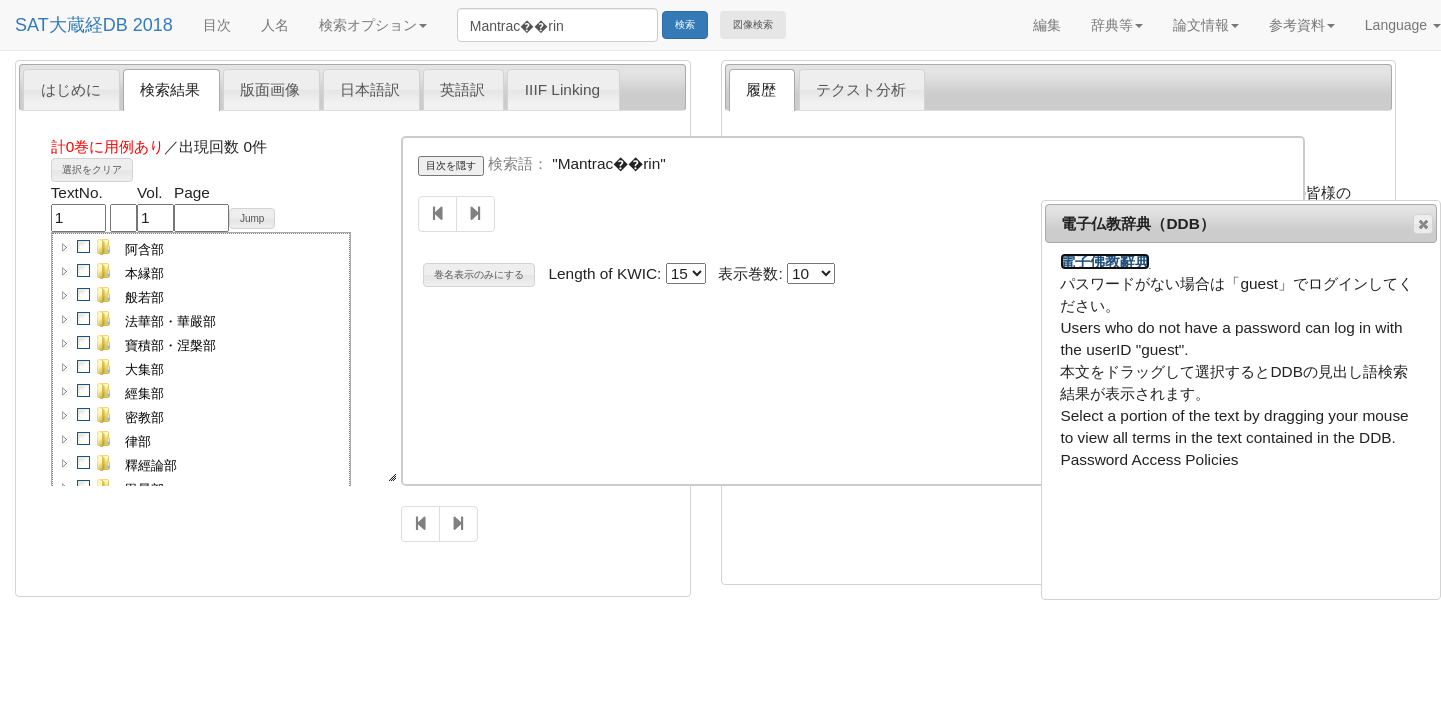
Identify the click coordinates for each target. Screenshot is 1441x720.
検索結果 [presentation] (170, 89)
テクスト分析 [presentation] (861, 89)
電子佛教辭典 (1105, 261)
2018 (153, 25)
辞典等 (1117, 25)
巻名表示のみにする (479, 274)
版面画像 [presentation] (270, 89)
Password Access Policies (1149, 459)
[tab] (71, 89)
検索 (685, 24)
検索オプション (373, 25)
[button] (65, 247)
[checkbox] (84, 247)
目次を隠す (451, 165)
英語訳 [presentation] (462, 89)
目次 (217, 25)
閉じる (1422, 224)
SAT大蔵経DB (71, 25)
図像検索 (753, 24)
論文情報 (1206, 25)
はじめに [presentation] (71, 89)
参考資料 (1302, 25)
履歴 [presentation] (761, 89)
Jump (252, 218)
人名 (275, 25)
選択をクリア (92, 169)
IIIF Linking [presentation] (562, 89)
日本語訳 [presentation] (370, 89)
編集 (1047, 25)
